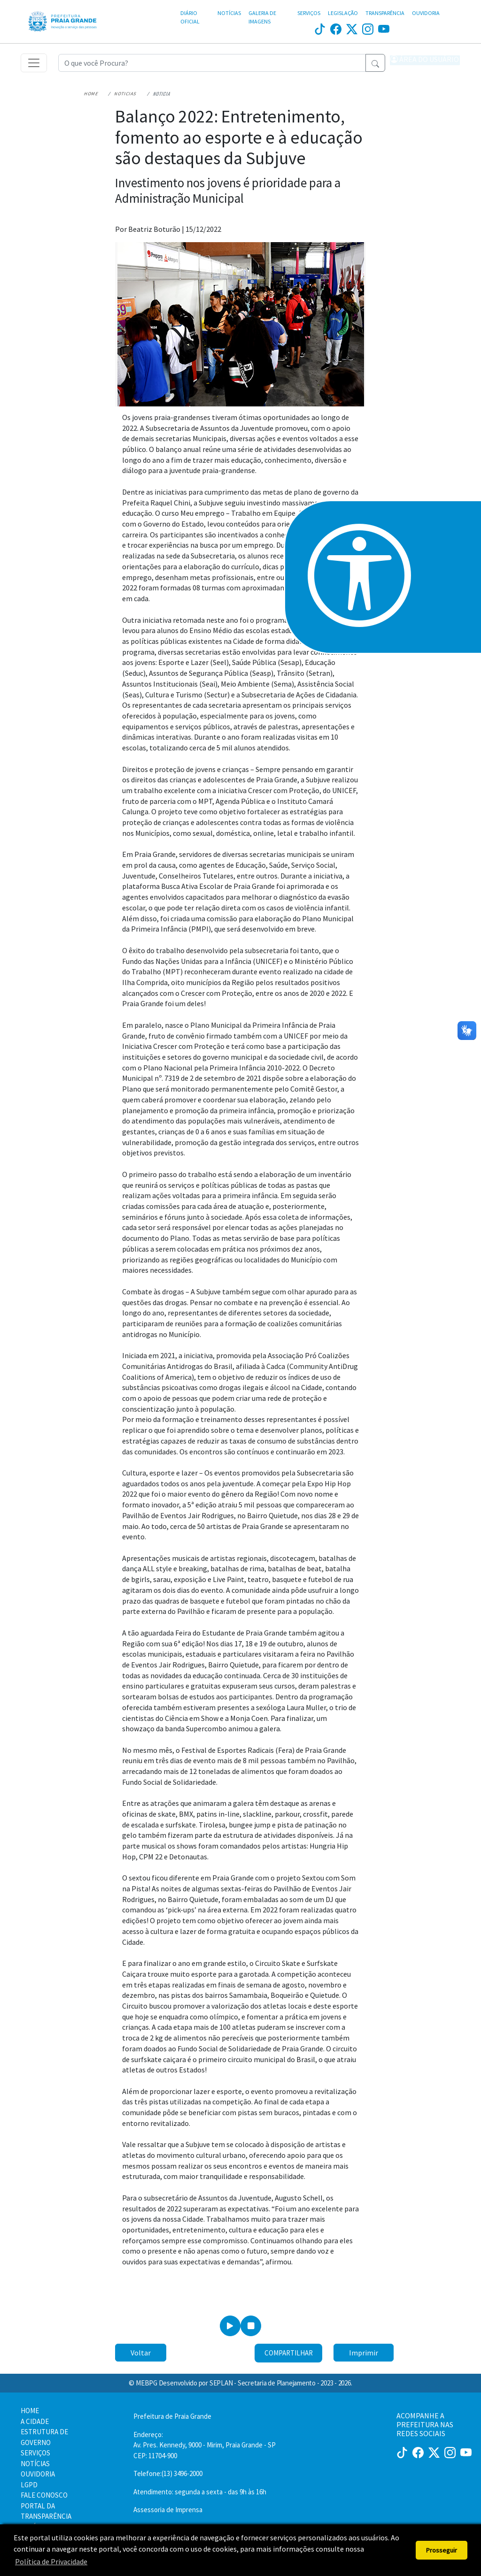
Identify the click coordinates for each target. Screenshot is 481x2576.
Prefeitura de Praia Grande (172, 2416)
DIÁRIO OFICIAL (190, 17)
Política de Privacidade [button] (51, 2561)
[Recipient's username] (212, 65)
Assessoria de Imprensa (167, 2509)
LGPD (29, 2484)
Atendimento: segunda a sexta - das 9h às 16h (199, 2491)
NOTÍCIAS (229, 12)
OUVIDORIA (426, 12)
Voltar (141, 2357)
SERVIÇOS (308, 12)
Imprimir (363, 2357)
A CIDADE (35, 2421)
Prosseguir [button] (441, 2550)
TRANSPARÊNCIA (384, 12)
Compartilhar (288, 2357)
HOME (30, 2410)
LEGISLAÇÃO (343, 12)
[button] (424, 65)
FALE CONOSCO (44, 2495)
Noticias (112, 98)
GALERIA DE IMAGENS (262, 17)
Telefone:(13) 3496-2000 (167, 2473)
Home (84, 98)
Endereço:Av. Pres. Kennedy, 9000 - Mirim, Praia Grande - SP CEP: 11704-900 (204, 2445)
